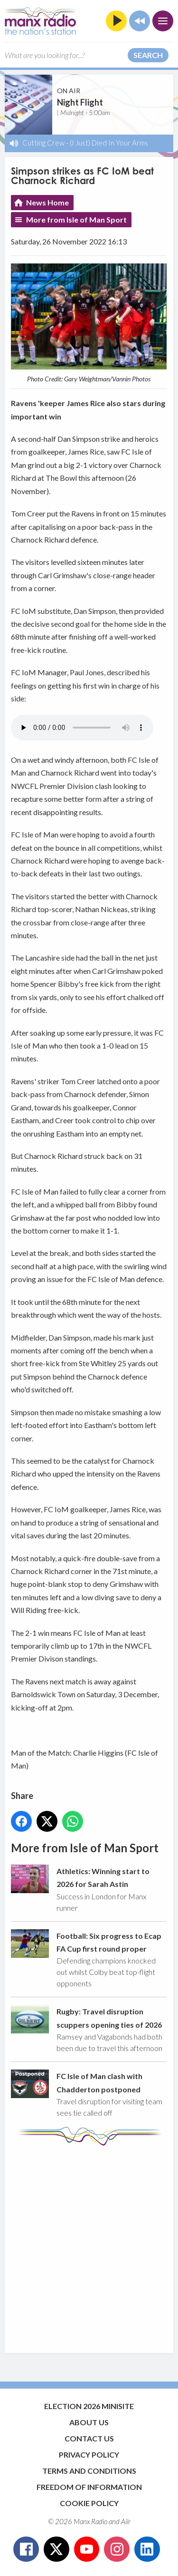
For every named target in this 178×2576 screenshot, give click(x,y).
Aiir (126, 2521)
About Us (89, 2422)
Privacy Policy (89, 2454)
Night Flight (80, 102)
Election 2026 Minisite (89, 2406)
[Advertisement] (89, 2245)
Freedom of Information (89, 2486)
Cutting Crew (43, 142)
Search (148, 54)
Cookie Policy (89, 2503)
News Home (47, 202)
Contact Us (89, 2438)
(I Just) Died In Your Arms (109, 142)
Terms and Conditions (89, 2470)
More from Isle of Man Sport (76, 219)
